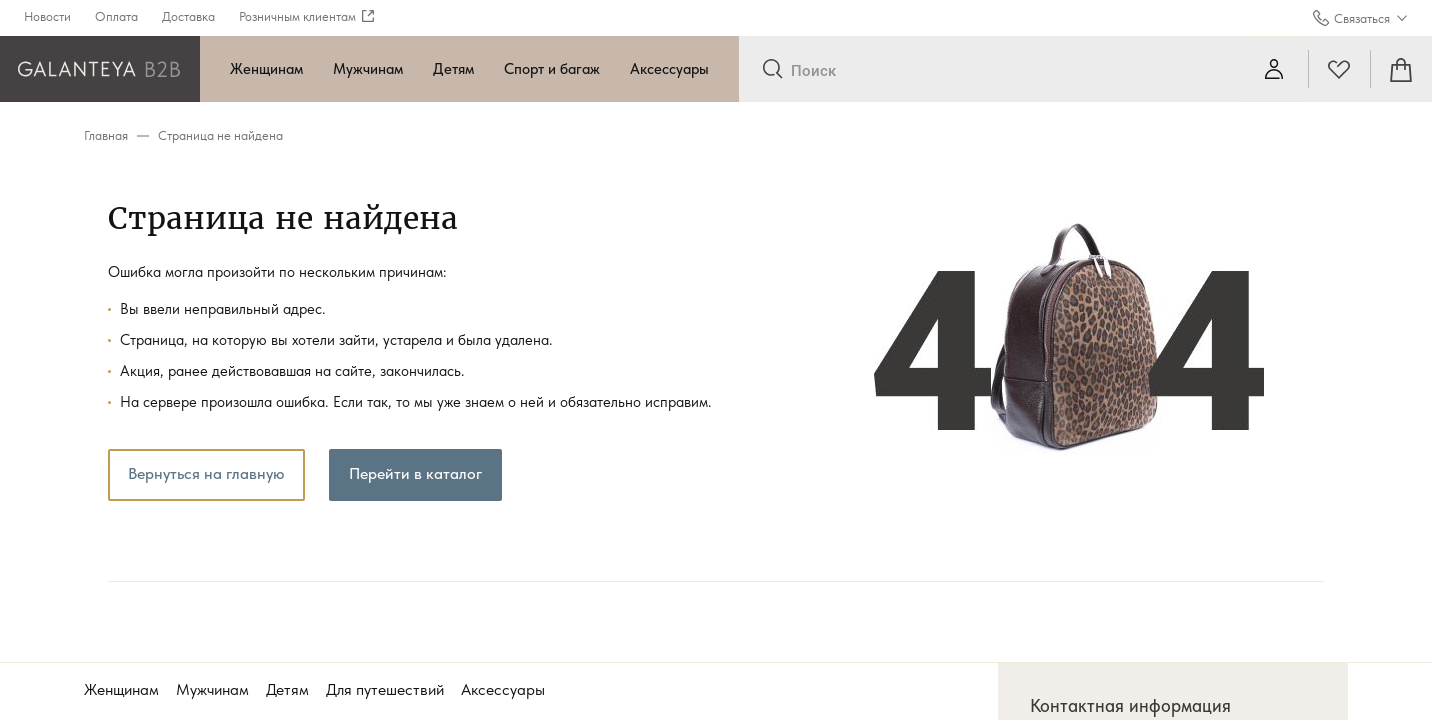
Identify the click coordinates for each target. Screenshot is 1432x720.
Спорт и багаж (552, 69)
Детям (453, 69)
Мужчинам (368, 69)
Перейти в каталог (415, 473)
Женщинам (266, 69)
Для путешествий (385, 689)
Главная (106, 135)
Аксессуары (669, 69)
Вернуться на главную (206, 473)
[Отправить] (772, 70)
